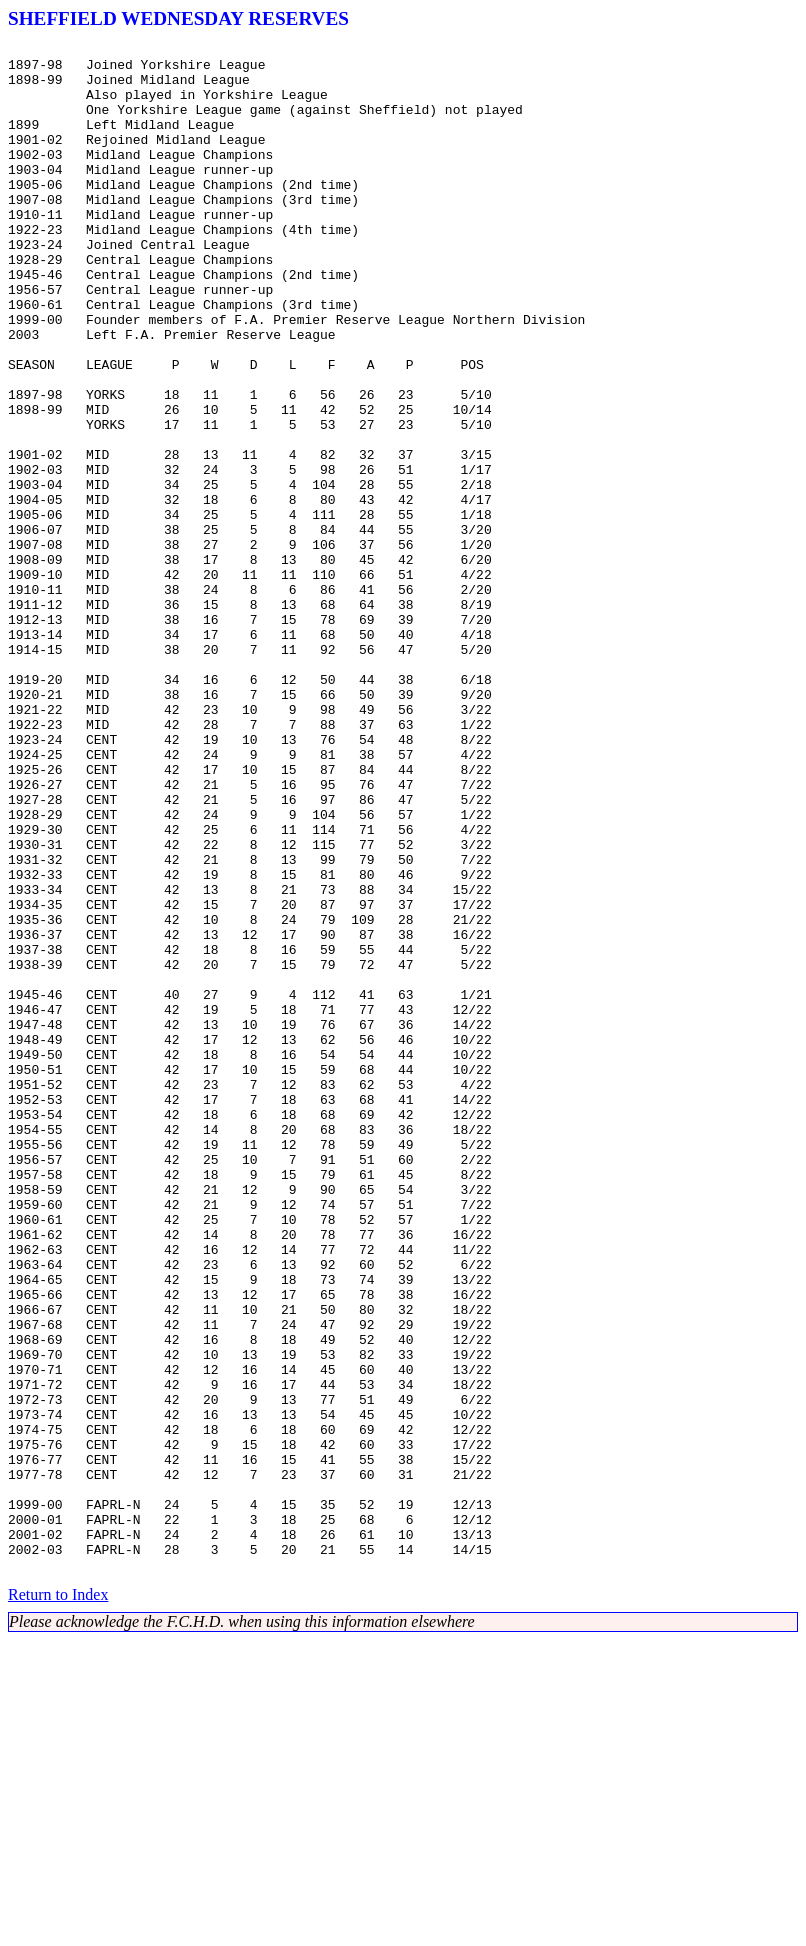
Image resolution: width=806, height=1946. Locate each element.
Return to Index (58, 1900)
